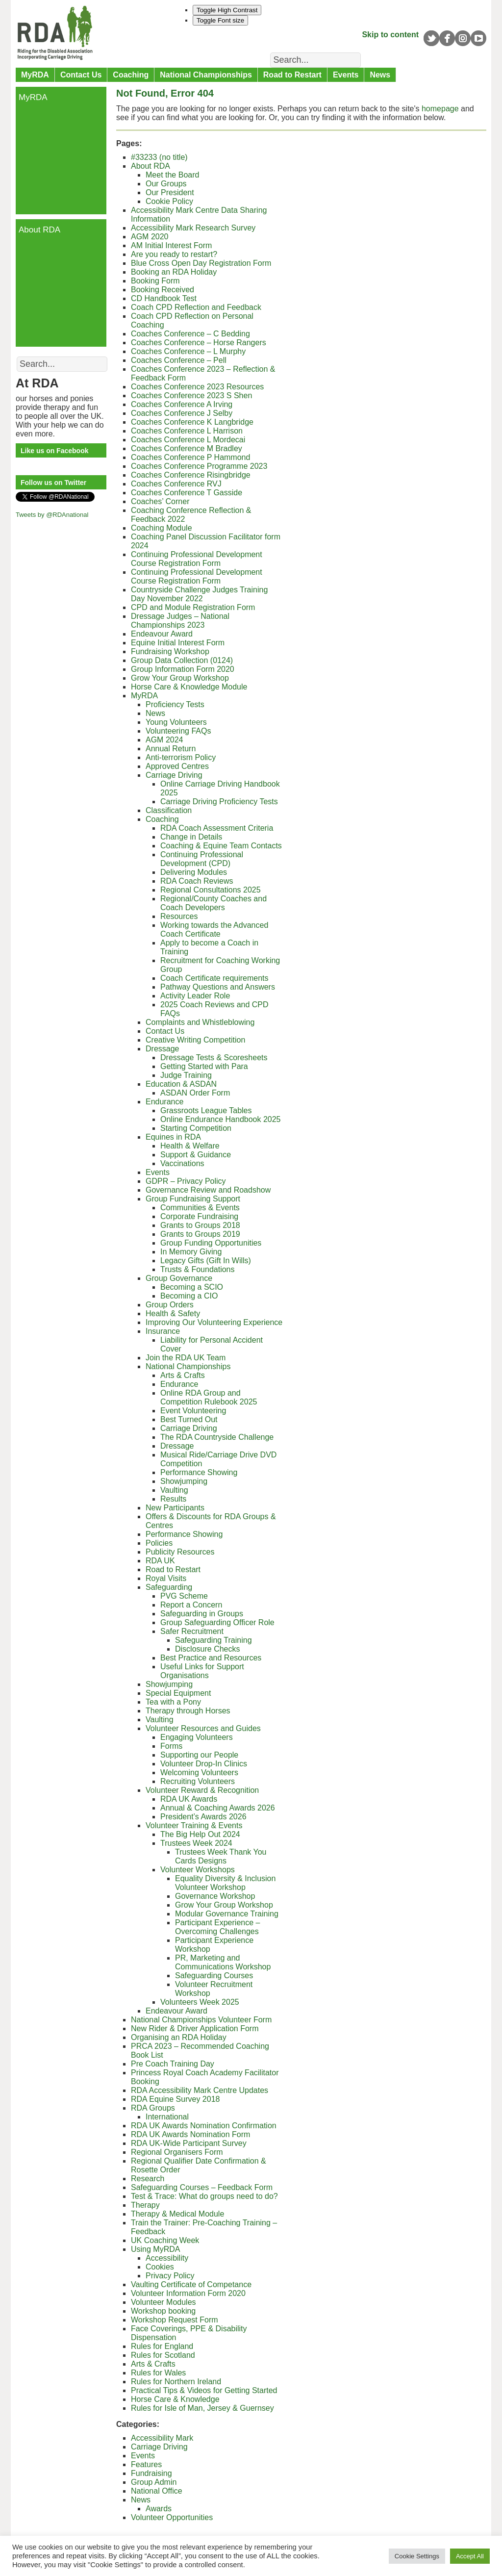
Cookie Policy (169, 201)
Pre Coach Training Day (172, 2064)
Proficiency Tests (175, 704)
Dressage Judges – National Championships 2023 (180, 620)
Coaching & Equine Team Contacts (221, 846)
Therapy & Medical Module (177, 2214)
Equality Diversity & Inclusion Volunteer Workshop (225, 1882)
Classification (169, 810)
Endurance (164, 1101)
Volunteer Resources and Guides (203, 1728)
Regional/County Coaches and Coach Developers (213, 903)
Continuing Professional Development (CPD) (201, 858)
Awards (159, 2508)
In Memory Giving (191, 1252)
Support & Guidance (195, 1154)
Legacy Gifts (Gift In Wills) (205, 1260)
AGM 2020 (149, 236)
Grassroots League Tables (205, 1110)
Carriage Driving (174, 775)
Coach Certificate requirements (214, 978)
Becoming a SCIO (191, 1287)
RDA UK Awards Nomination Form (190, 2134)
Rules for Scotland (163, 2355)
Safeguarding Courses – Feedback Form (202, 2187)
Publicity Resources (180, 1552)
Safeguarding (169, 1587)
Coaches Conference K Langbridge (192, 422)
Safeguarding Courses (214, 1975)
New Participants (175, 1508)
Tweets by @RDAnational (52, 514)
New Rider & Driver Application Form (195, 2028)
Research (147, 2178)
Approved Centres (177, 766)
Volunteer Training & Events (194, 1825)
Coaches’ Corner (160, 501)
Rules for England (162, 2346)
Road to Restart (292, 75)
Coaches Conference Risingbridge (191, 475)
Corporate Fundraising (199, 1216)
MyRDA (35, 75)
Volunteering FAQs (178, 731)
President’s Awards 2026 (203, 1816)
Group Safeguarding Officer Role (217, 1622)
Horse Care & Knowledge (175, 2399)
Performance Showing (198, 1472)
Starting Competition (195, 1128)
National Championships (206, 75)
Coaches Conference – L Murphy (188, 351)
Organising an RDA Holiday (178, 2037)
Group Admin (153, 2482)
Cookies (160, 2267)
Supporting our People (199, 1755)
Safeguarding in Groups (201, 1613)
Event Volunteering (193, 1410)
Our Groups (166, 183)
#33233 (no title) (159, 157)
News (380, 75)
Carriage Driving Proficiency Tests (219, 801)
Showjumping (183, 1481)
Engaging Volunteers (196, 1737)
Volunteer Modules (163, 2302)
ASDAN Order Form (195, 1093)
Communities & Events (200, 1207)
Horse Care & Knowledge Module (189, 687)
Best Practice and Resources (210, 1658)
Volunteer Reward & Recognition (202, 1790)
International (167, 2117)
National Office (156, 2491)
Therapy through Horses (188, 1711)
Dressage (162, 1049)
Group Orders (170, 1305)
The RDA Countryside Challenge (217, 1437)
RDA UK (160, 1560)
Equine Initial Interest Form (178, 642)
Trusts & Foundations (197, 1269)
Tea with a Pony (173, 1702)
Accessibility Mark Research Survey (193, 228)
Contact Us (80, 75)
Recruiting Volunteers (197, 1781)
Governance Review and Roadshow (208, 1190)
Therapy (145, 2205)
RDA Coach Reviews (196, 881)
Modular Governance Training (226, 1914)
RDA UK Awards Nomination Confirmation (203, 2125)
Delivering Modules (193, 872)
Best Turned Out (189, 1419)
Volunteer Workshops (197, 1869)
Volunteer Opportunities (172, 2517)
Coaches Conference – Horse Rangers (198, 342)
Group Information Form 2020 (182, 669)
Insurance (163, 1331)
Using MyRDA (155, 2249)
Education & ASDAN (181, 1084)
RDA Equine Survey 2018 (175, 2099)
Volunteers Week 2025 (199, 2002)
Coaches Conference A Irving (181, 404)
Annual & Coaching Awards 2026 (217, 1808)
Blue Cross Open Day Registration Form (201, 263)
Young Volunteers (176, 722)
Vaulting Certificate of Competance (191, 2284)
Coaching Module (161, 528)
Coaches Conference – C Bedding (190, 334)
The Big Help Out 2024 (200, 1834)
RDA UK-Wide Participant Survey (190, 2143)
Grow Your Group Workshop (180, 678)
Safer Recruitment (192, 1631)
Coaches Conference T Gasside (186, 492)
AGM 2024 (164, 740)
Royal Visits (166, 1578)
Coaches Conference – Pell (178, 360)
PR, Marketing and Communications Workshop (223, 1962)
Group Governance (179, 1278)
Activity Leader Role (195, 996)
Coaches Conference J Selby (181, 413)
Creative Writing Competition (195, 1040)
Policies (159, 1543)
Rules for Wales (158, 2373)
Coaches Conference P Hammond (190, 457)
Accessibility (167, 2258)
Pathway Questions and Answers (217, 987)
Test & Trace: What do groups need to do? (204, 2196)
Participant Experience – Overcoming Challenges (217, 1927)
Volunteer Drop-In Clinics (203, 1764)
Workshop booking (163, 2311)
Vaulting (174, 1490)
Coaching (131, 75)
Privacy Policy (170, 2275)
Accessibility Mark (162, 2438)
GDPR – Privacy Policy (186, 1181)
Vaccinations (182, 1163)
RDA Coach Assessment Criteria (216, 828)
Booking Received (162, 289)
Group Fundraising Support (193, 1199)
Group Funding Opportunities (210, 1243)
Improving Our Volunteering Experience (214, 1322)
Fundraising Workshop (170, 651)
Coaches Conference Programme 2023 (199, 466)
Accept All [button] (470, 2556)
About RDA (150, 166)
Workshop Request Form (174, 2320)
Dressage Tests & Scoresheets (213, 1057)
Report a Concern (191, 1605)
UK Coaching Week (165, 2240)
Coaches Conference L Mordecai (188, 439)
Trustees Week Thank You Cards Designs (220, 1856)
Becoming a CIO (189, 1296)
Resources (179, 916)
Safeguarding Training (213, 1640)
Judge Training (186, 1075)
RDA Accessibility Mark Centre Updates (199, 2090)
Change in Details (191, 837)
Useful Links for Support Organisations (202, 1671)
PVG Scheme (184, 1596)
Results (173, 1499)
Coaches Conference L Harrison (187, 431)
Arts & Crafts (182, 1375)
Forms (171, 1746)
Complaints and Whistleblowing (200, 1022)
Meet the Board (172, 175)
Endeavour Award (162, 634)
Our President (170, 192)
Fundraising (151, 2473)
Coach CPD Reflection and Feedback (196, 307)
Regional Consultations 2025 (210, 890)
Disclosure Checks (207, 1649)
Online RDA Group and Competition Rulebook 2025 (208, 1397)
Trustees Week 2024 (196, 1843)
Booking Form (155, 281)
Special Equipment (178, 1693)
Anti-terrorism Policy (181, 757)
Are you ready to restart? (174, 254)
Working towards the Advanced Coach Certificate (214, 929)
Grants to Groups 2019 (200, 1234)
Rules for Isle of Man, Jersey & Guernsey (202, 2408)
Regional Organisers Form (177, 2152)
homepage (440, 108)
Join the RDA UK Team (186, 1357)
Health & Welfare (190, 1146)
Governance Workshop (215, 1896)
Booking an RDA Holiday (174, 272)
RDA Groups (153, 2108)
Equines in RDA (173, 1137)
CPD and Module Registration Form (193, 607)
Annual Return (171, 748)
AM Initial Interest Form (171, 245)
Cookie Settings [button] (417, 2556)
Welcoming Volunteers (199, 1772)
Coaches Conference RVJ (176, 484)
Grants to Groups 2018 (200, 1225)
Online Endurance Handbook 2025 (220, 1119)
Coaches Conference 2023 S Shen (191, 395)
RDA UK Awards (188, 1799)
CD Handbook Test (164, 298)
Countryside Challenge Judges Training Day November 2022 (199, 594)
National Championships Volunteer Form (201, 2019)
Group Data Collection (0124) (182, 660)
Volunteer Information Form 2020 (188, 2293)
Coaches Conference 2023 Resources (197, 387)
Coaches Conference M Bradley (186, 448)
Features (146, 2464)
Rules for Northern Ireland (176, 2381)
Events (345, 75)
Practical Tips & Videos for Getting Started (204, 2390)
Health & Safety (173, 1313)
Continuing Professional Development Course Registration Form (196, 558)
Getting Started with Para (204, 1066)
